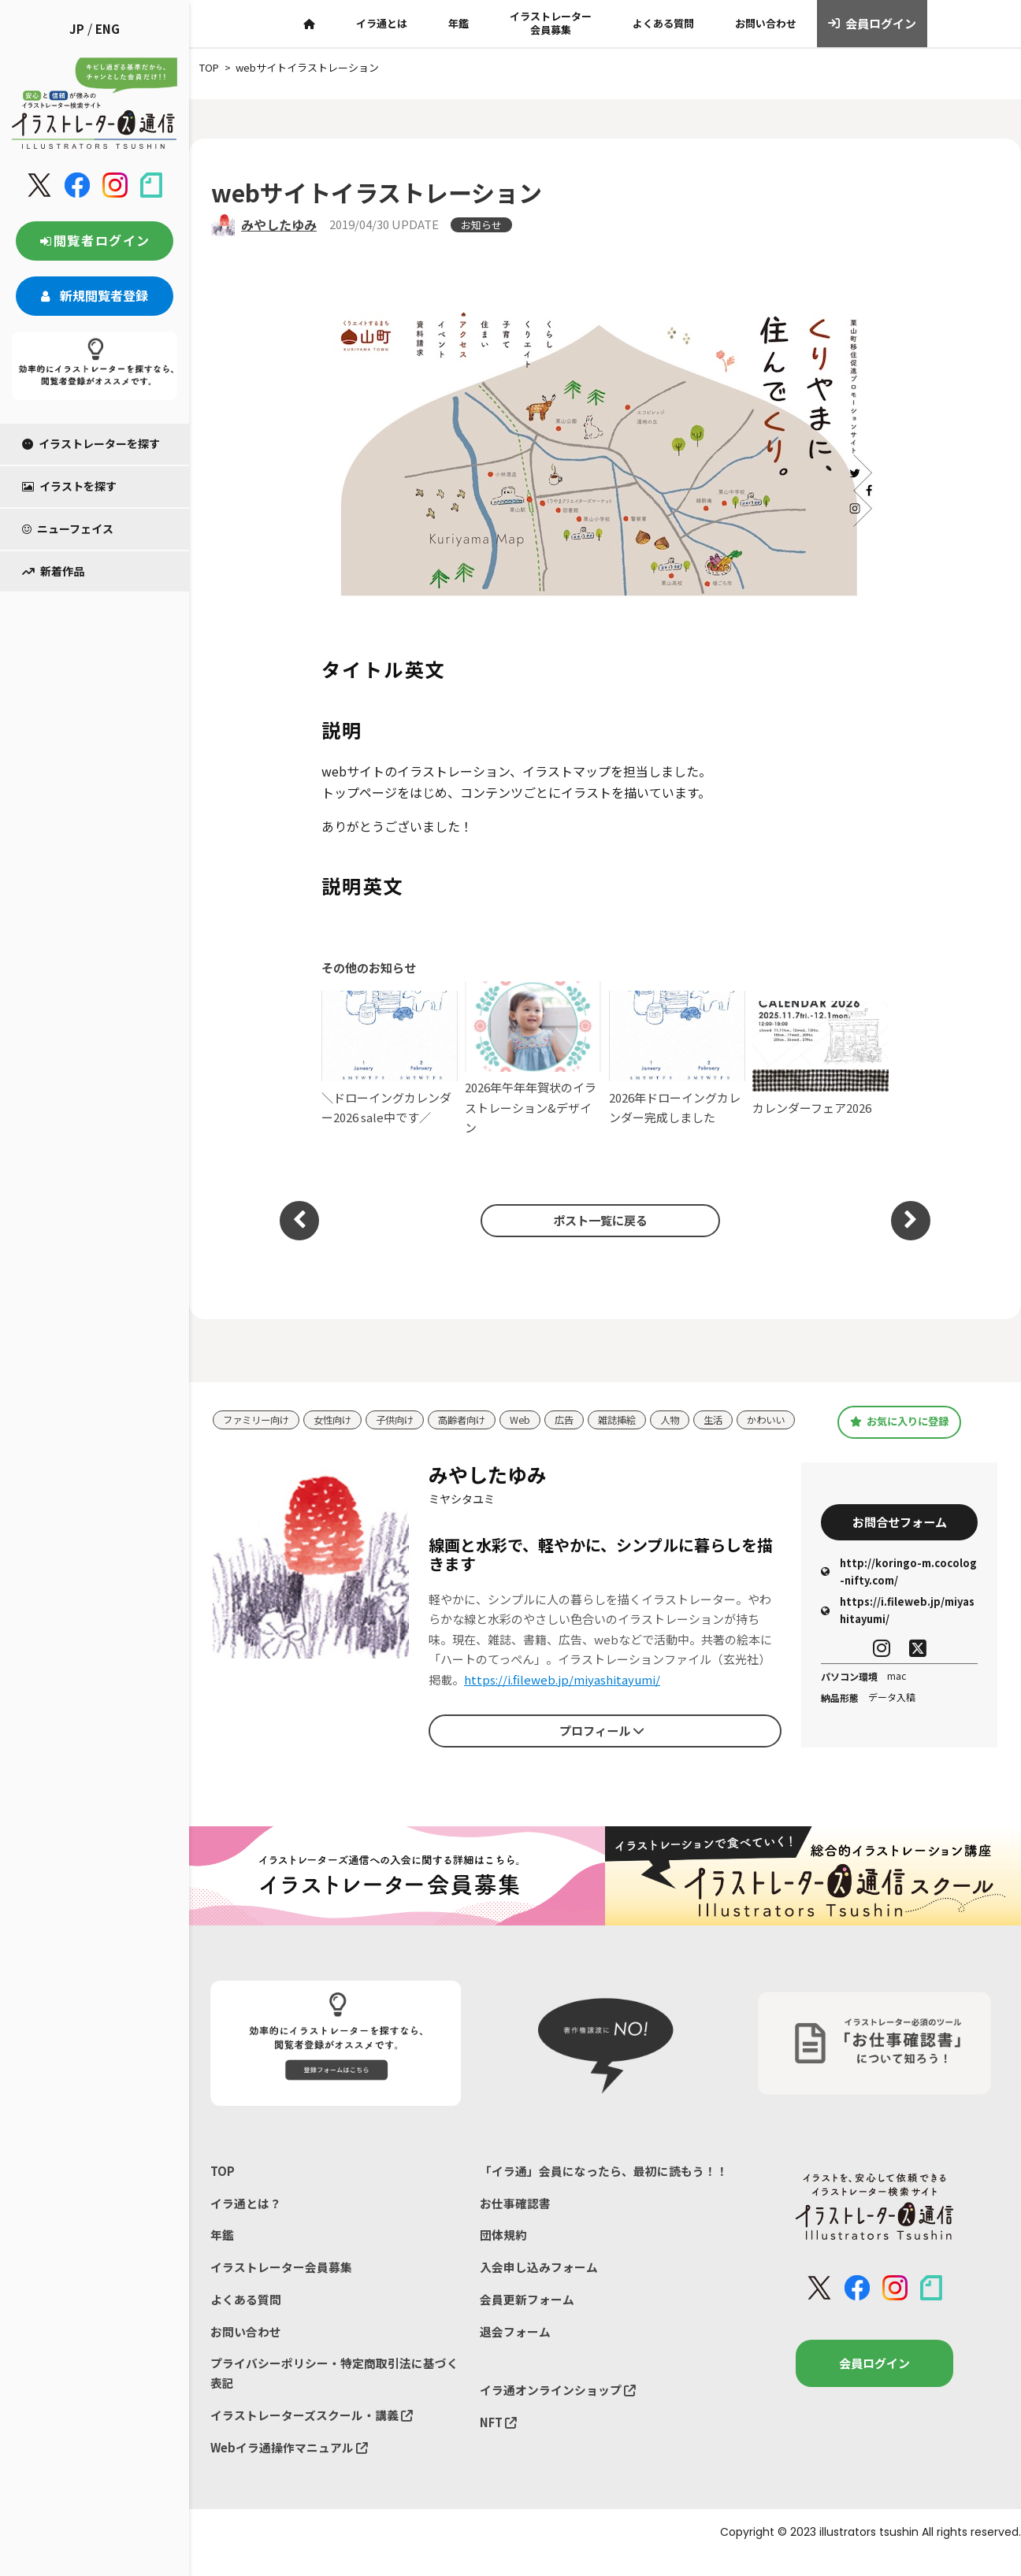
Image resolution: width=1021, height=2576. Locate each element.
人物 (691, 1415)
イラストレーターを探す (91, 443)
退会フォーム (515, 2348)
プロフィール (602, 1744)
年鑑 (458, 23)
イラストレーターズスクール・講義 (311, 2434)
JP (76, 28)
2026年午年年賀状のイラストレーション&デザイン (533, 1058)
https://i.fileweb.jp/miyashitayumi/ (562, 1693)
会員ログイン (872, 23)
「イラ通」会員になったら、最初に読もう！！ (604, 2185)
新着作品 (53, 571)
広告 (581, 1415)
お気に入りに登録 (899, 1428)
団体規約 (503, 2250)
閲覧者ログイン (94, 240)
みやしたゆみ (279, 224)
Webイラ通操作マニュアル (289, 2466)
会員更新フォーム (527, 2315)
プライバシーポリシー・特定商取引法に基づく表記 (334, 2391)
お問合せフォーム (899, 1535)
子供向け (404, 1415)
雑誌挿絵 (636, 1415)
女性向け (339, 1415)
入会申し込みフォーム (539, 2282)
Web (536, 1415)
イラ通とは (381, 23)
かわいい (243, 1439)
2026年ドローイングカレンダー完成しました (677, 1058)
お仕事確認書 (515, 2217)
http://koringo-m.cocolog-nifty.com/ (899, 1586)
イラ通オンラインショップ (558, 2408)
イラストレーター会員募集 (551, 23)
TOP (222, 2185)
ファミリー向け (259, 1415)
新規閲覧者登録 (94, 295)
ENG (107, 28)
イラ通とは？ (245, 2217)
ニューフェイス (67, 528)
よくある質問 (663, 23)
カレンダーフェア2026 (820, 1058)
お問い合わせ (765, 23)
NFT (499, 2440)
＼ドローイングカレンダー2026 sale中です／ (389, 1058)
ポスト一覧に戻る (597, 1219)
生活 (736, 1415)
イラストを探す (69, 486)
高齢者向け (475, 1415)
